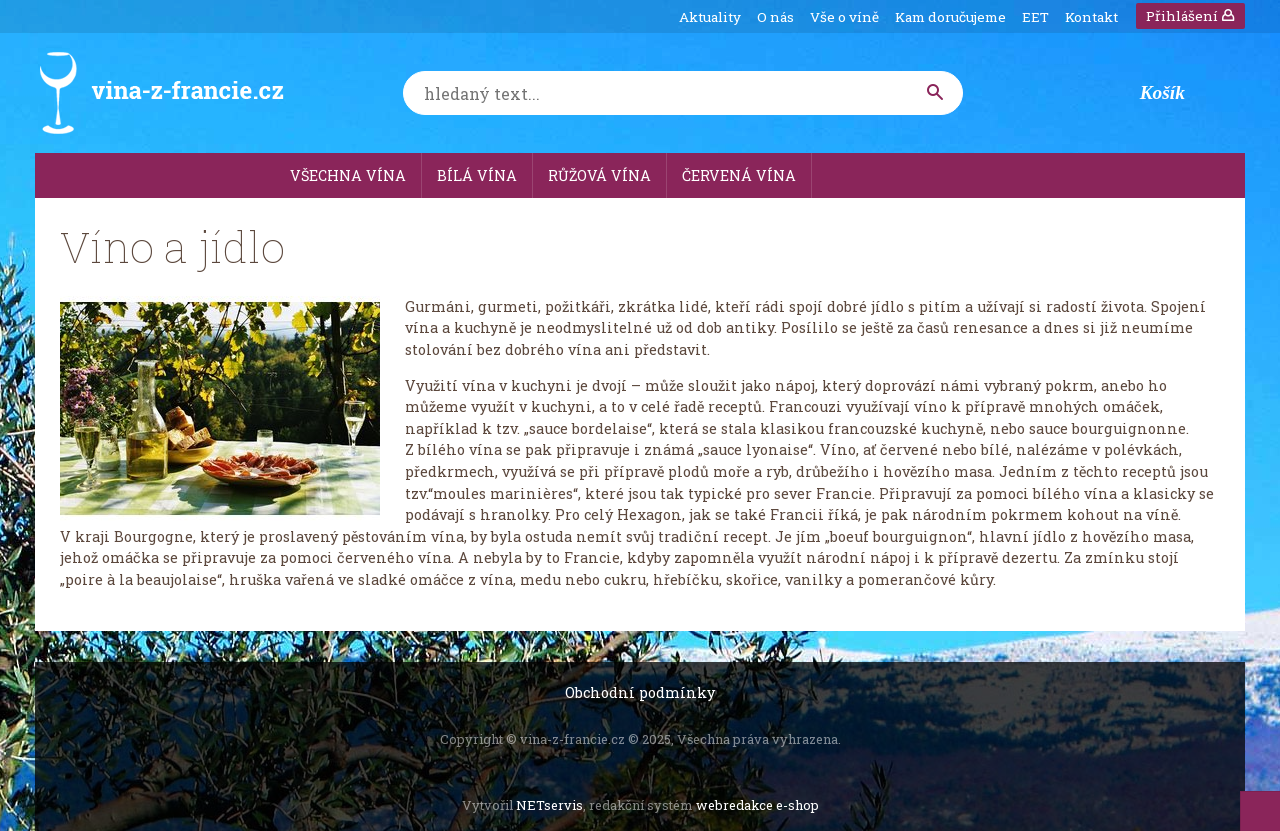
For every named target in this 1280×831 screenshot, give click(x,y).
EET (1035, 17)
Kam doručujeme (950, 17)
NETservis (549, 805)
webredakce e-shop (757, 805)
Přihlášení (1190, 16)
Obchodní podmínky (640, 692)
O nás (775, 17)
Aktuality (710, 17)
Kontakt (1091, 17)
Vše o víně (844, 17)
